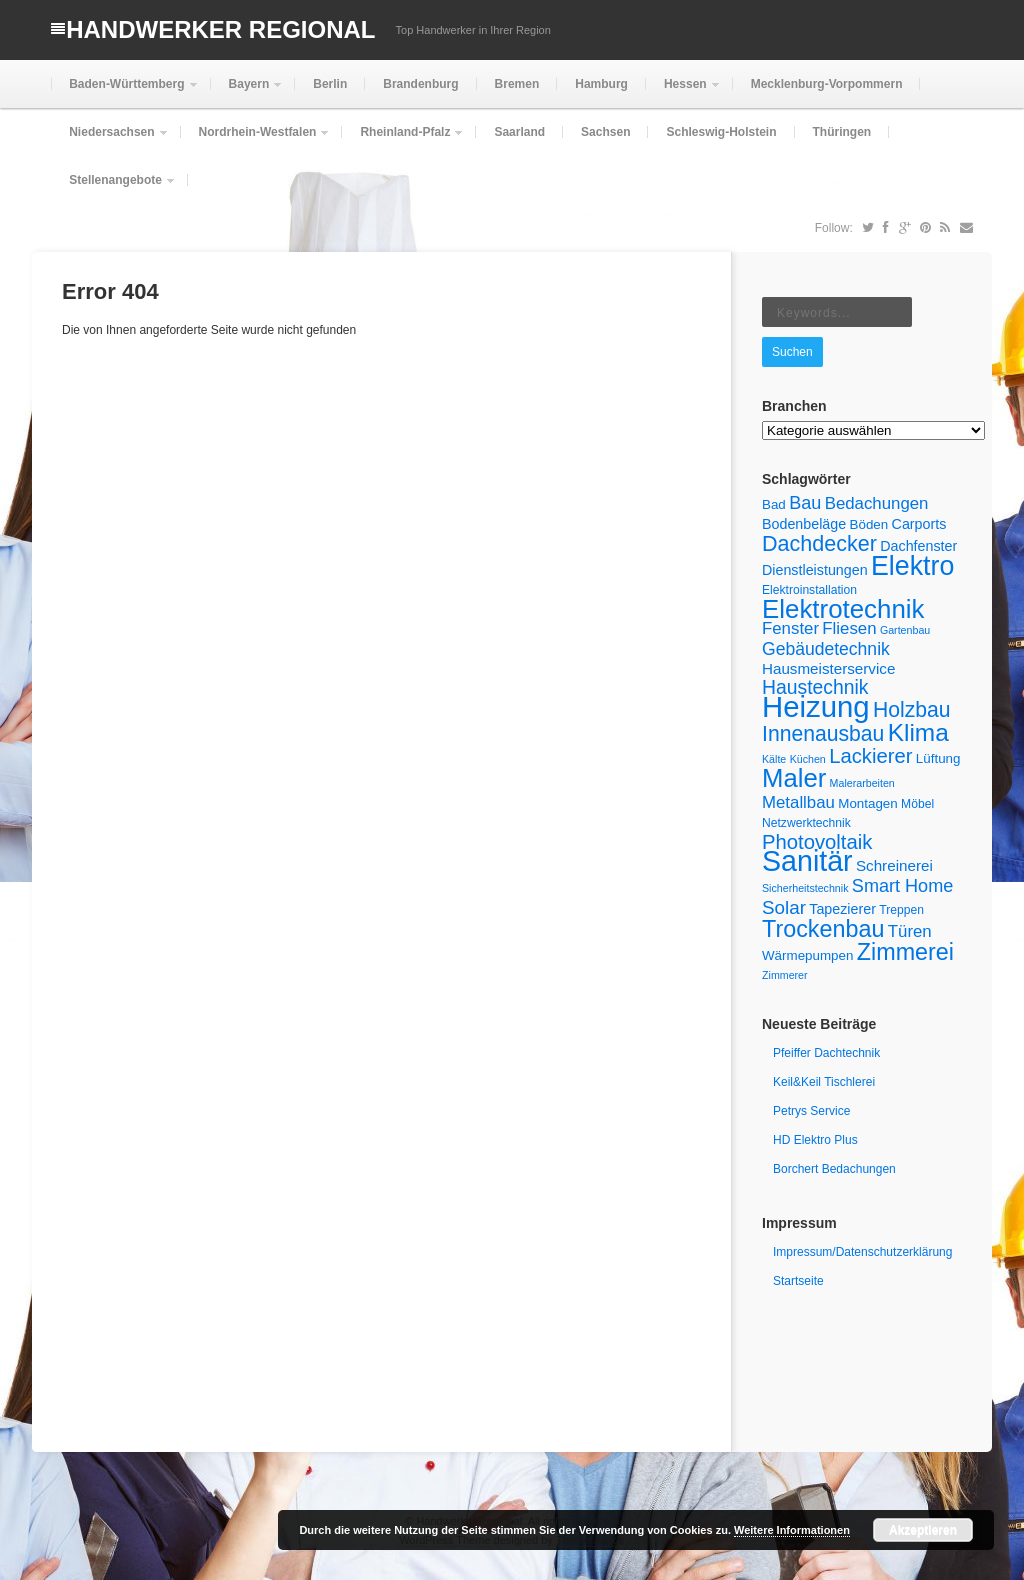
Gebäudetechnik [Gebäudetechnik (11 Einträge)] (826, 649)
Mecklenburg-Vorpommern (827, 84)
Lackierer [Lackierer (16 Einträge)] (870, 756)
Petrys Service (811, 1111)
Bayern (247, 92)
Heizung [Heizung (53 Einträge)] (816, 706)
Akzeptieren (923, 1530)
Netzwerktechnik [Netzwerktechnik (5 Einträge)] (806, 823)
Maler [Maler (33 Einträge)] (794, 778)
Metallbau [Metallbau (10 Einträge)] (798, 802)
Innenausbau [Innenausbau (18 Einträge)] (823, 733)
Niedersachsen (109, 140)
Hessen (683, 92)
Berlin (330, 84)
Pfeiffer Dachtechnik (826, 1053)
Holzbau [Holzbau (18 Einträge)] (912, 709)
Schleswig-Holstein (721, 132)
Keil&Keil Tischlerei (824, 1082)
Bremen (517, 84)
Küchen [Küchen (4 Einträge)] (808, 759)
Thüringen (842, 132)
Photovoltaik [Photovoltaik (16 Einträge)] (817, 842)
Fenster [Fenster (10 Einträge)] (790, 628)
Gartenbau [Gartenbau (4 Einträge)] (905, 630)
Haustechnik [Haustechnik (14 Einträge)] (815, 687)
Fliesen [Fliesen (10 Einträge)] (849, 628)
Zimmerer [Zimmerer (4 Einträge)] (785, 975)
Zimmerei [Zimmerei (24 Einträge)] (905, 952)
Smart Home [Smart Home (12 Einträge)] (902, 886)
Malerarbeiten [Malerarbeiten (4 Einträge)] (862, 783)
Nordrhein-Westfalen (256, 140)
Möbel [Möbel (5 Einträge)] (917, 804)
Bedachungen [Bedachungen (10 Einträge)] (877, 503)
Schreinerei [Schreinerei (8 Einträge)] (894, 865)
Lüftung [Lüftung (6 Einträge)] (938, 758)
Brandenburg (420, 84)
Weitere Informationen (792, 1530)
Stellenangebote (113, 188)
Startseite (798, 1281)
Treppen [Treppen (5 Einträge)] (901, 910)
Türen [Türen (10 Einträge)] (910, 931)
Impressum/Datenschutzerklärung (862, 1252)
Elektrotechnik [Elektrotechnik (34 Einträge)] (843, 609)
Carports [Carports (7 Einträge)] (919, 524)
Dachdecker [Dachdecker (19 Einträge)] (819, 544)
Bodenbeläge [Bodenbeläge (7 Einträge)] (804, 524)
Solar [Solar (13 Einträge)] (784, 907)
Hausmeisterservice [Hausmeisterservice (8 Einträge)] (828, 668)
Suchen (792, 352)
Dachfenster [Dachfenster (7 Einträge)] (918, 546)
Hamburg (601, 84)
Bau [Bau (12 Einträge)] (805, 503)
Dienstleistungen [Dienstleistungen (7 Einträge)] (815, 570)
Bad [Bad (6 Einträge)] (774, 504)
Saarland (519, 132)
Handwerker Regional (220, 29)
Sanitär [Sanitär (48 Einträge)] (807, 861)
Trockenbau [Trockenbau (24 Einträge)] (823, 929)
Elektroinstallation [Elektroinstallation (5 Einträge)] (809, 590)
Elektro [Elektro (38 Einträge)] (912, 566)
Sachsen (605, 132)
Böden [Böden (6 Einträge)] (869, 524)
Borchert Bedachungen (834, 1169)
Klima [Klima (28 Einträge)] (918, 732)
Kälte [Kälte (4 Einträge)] (774, 759)
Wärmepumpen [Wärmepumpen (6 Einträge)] (807, 955)
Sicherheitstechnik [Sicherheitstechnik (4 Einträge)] (805, 888)
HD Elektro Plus (815, 1140)
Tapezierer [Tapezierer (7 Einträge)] (842, 909)
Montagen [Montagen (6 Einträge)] (868, 803)
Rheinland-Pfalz (403, 140)
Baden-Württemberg (124, 92)
